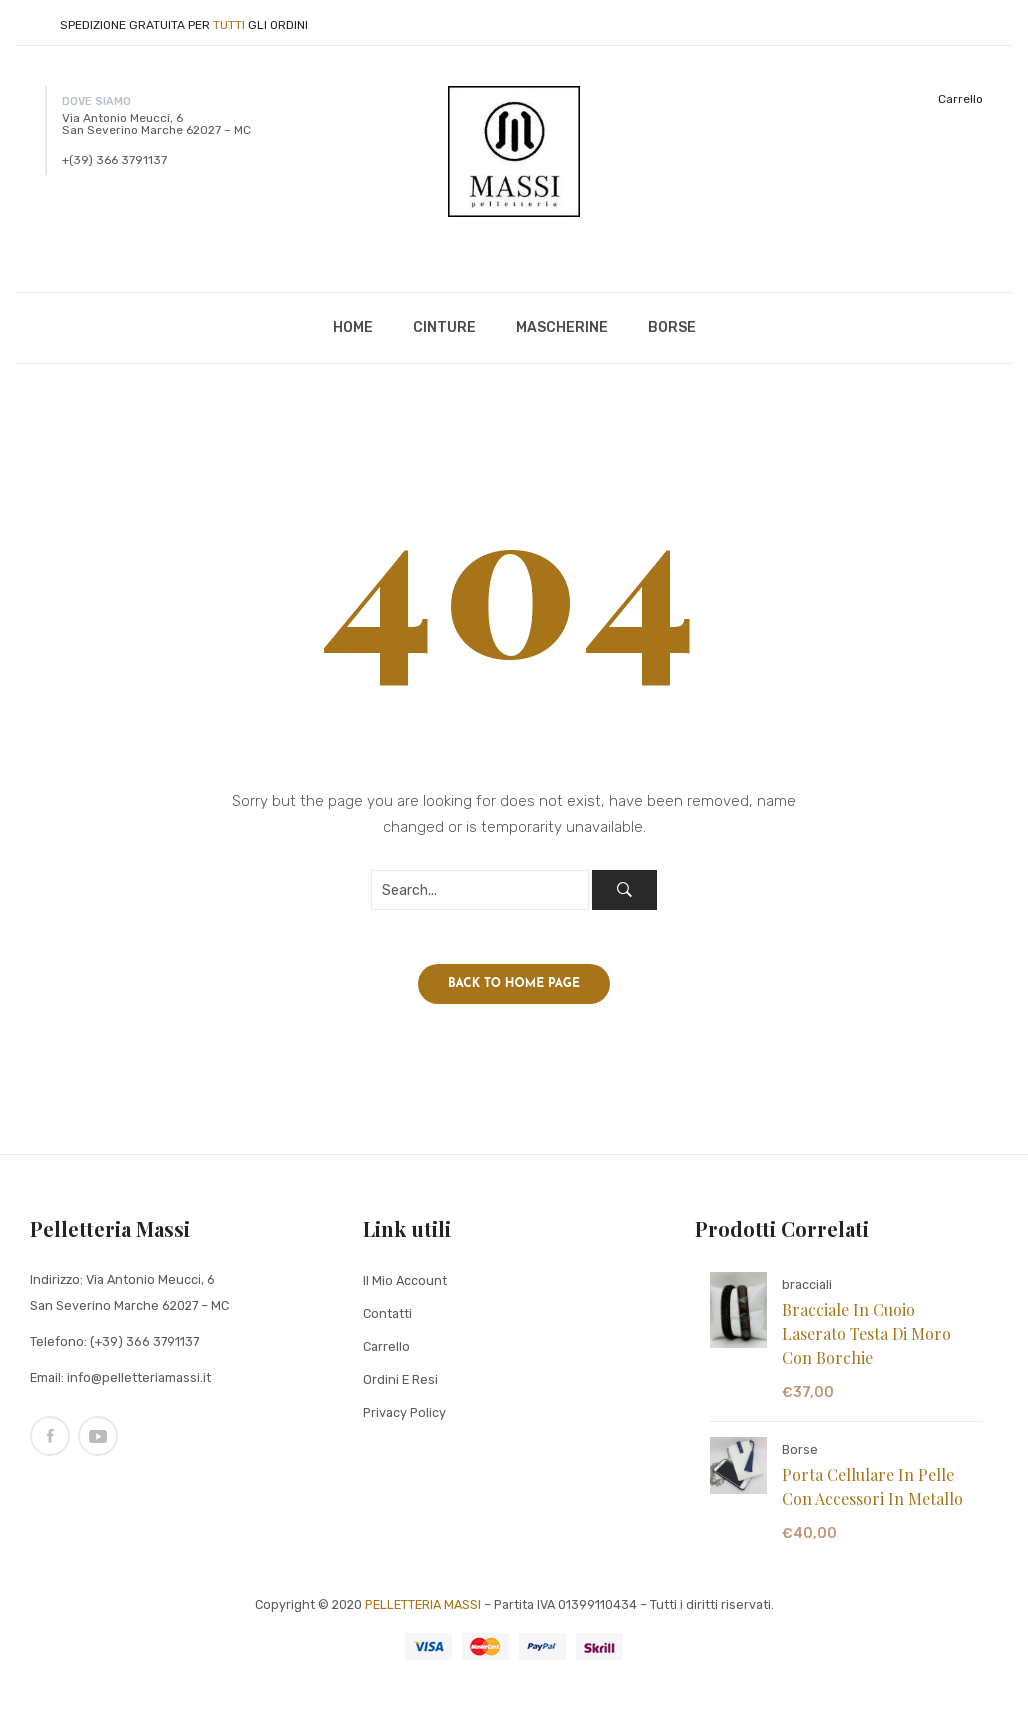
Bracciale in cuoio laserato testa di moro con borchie (866, 1339)
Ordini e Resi (400, 1385)
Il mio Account (405, 1286)
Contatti (387, 1319)
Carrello (960, 99)
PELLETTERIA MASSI (423, 1610)
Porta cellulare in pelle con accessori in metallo (872, 1492)
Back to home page (514, 990)
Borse (800, 1455)
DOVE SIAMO (96, 101)
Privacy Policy (404, 1418)
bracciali (807, 1290)
